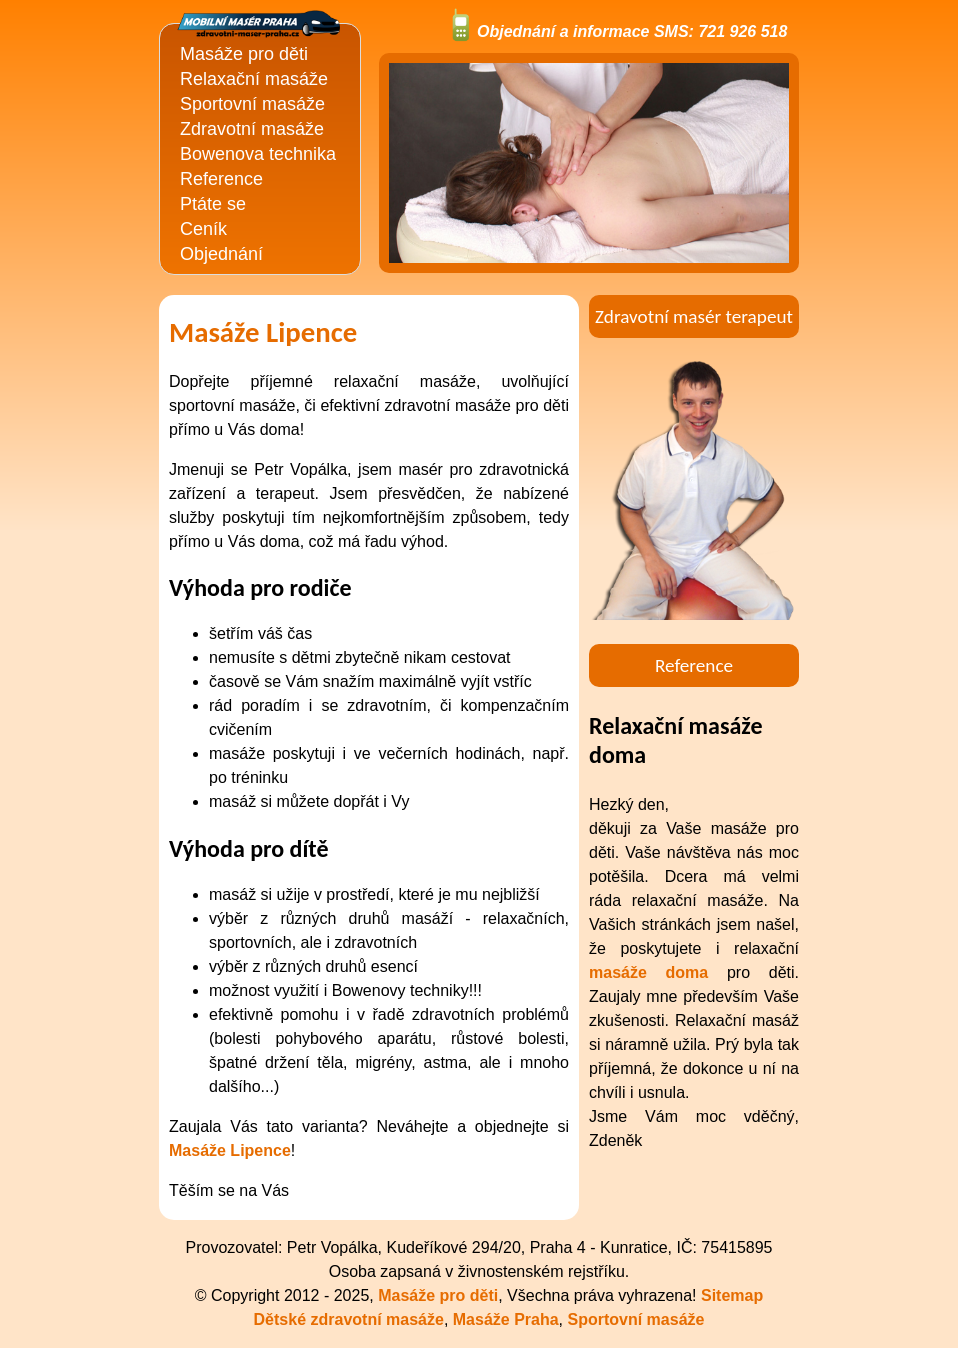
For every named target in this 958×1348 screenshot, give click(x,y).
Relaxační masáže (254, 79)
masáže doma (648, 972)
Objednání (221, 254)
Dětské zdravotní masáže (349, 1319)
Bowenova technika (258, 154)
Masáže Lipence (230, 1150)
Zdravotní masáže (252, 129)
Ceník (203, 229)
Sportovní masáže (252, 104)
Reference (221, 179)
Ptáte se (213, 204)
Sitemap (732, 1295)
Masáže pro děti (244, 54)
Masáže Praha (506, 1319)
